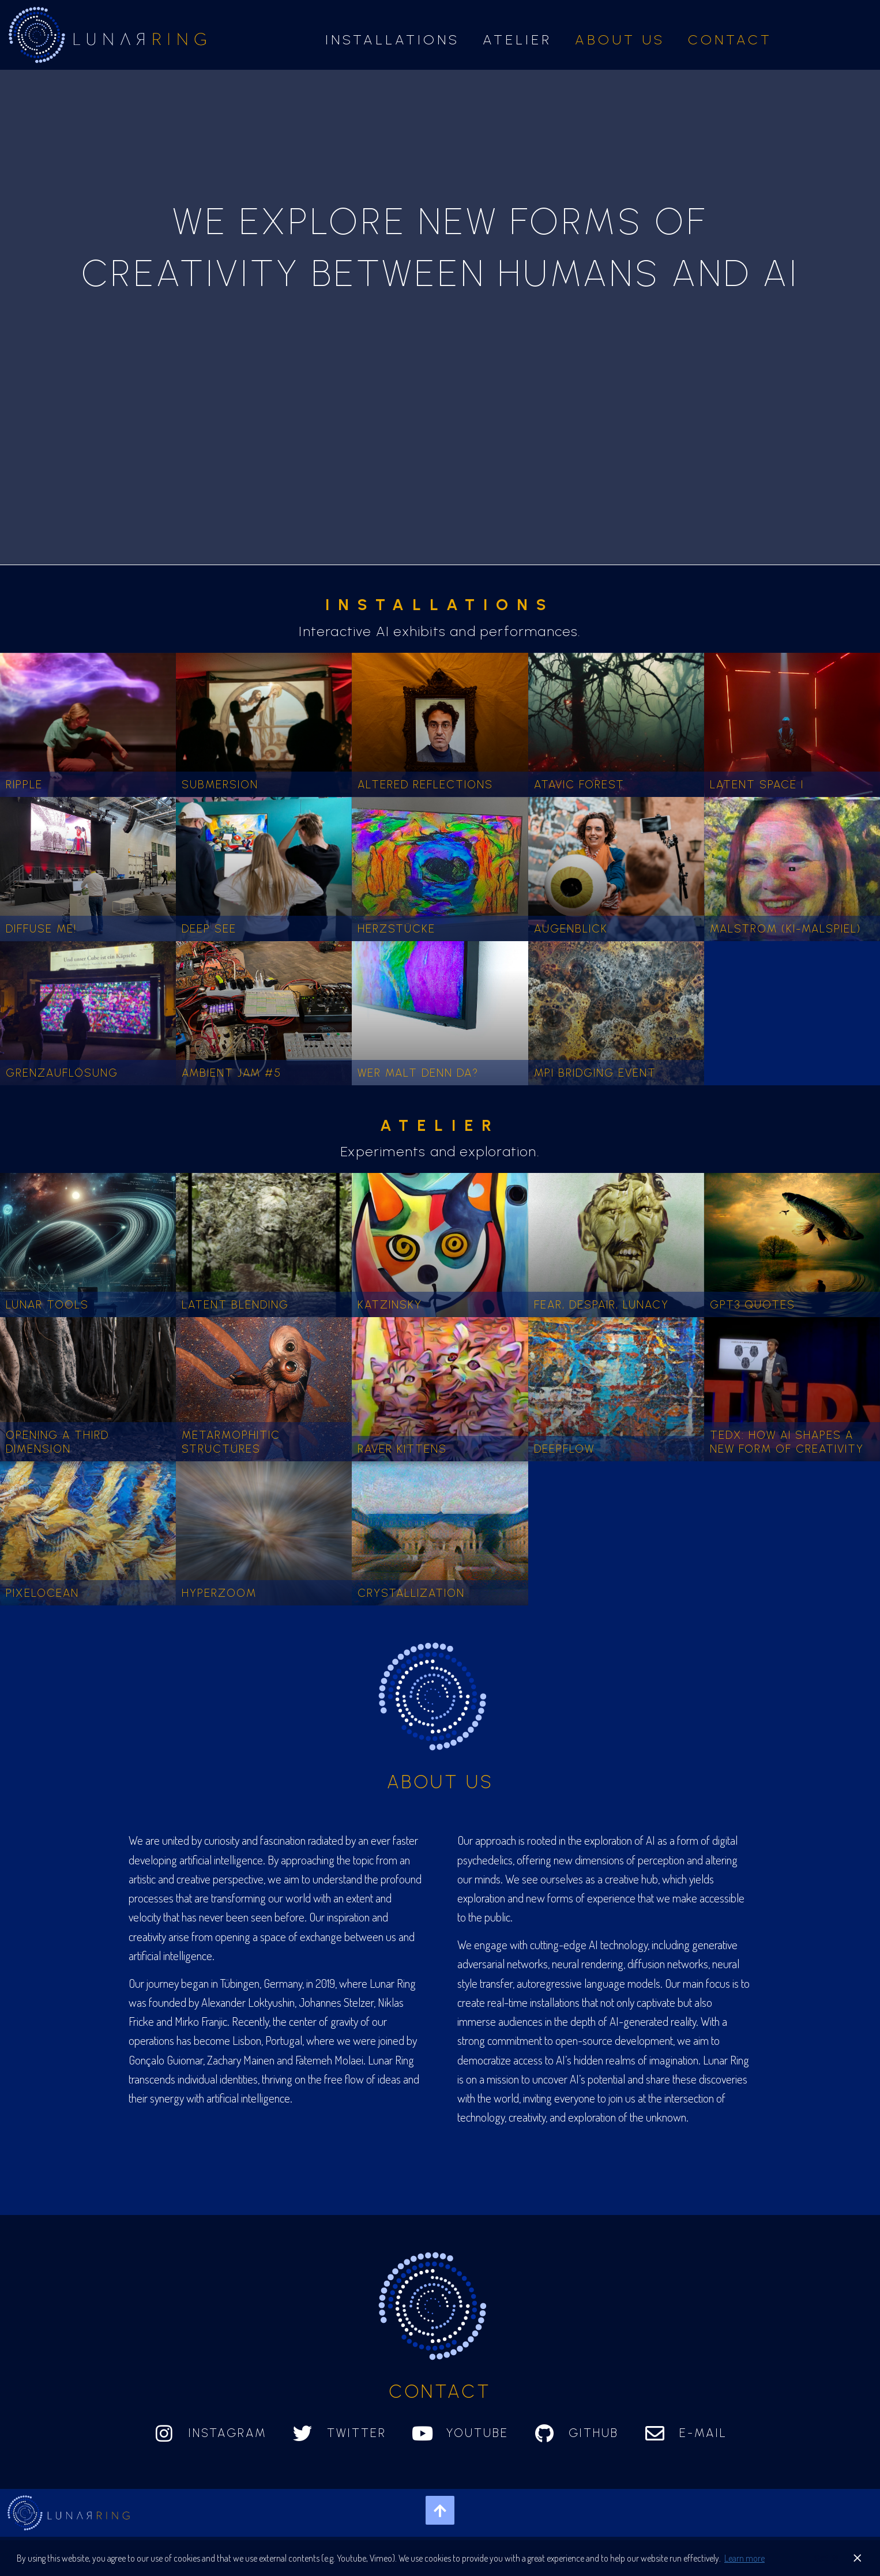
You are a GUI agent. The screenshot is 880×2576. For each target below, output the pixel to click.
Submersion (220, 784)
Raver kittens (402, 1449)
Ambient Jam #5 (231, 1073)
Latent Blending (235, 1304)
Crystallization (411, 1593)
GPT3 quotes (752, 1304)
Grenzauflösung (62, 1073)
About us (620, 39)
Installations (392, 39)
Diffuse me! (41, 928)
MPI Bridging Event (595, 1073)
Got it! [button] (826, 2558)
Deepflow (564, 1449)
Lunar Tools (47, 1304)
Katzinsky (390, 1304)
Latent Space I (757, 784)
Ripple (24, 784)
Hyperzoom (219, 1593)
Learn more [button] (744, 2558)
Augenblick (571, 928)
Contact (730, 39)
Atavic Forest (579, 784)
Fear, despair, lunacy (601, 1304)
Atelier (517, 39)
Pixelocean (42, 1593)
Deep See (209, 928)
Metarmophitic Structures (231, 1442)
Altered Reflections (425, 784)
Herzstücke (396, 928)
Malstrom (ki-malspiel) (785, 928)
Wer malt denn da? (418, 1073)
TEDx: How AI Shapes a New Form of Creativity (787, 1442)
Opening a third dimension (57, 1442)
